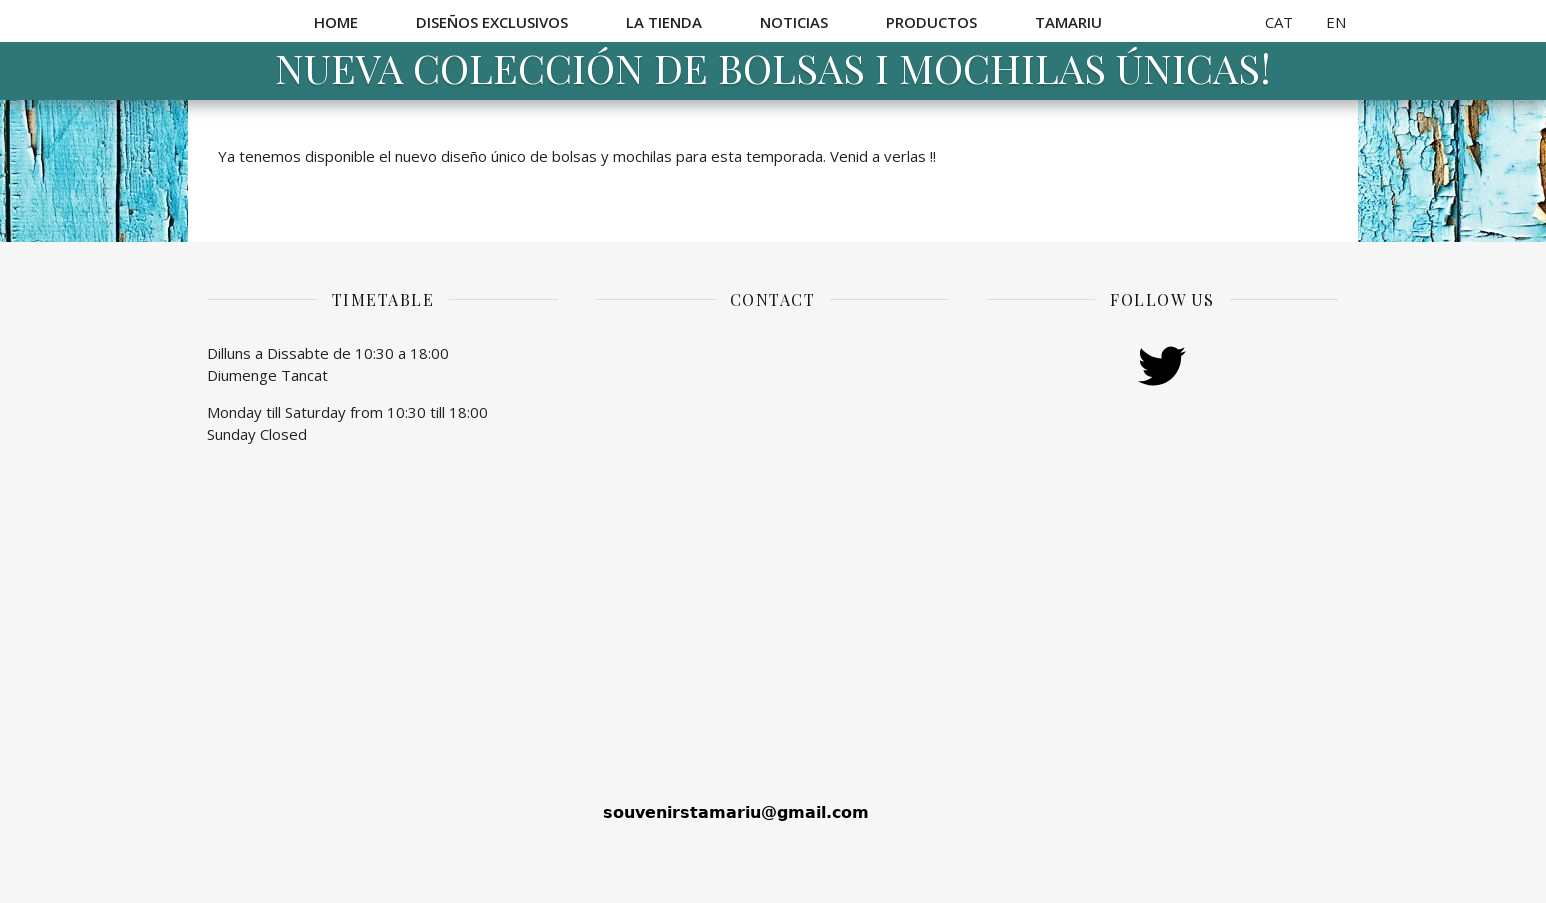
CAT (1279, 22)
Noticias (794, 22)
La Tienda (664, 22)
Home (336, 22)
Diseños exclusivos (492, 22)
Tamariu (1068, 22)
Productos (931, 22)
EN (1336, 22)
